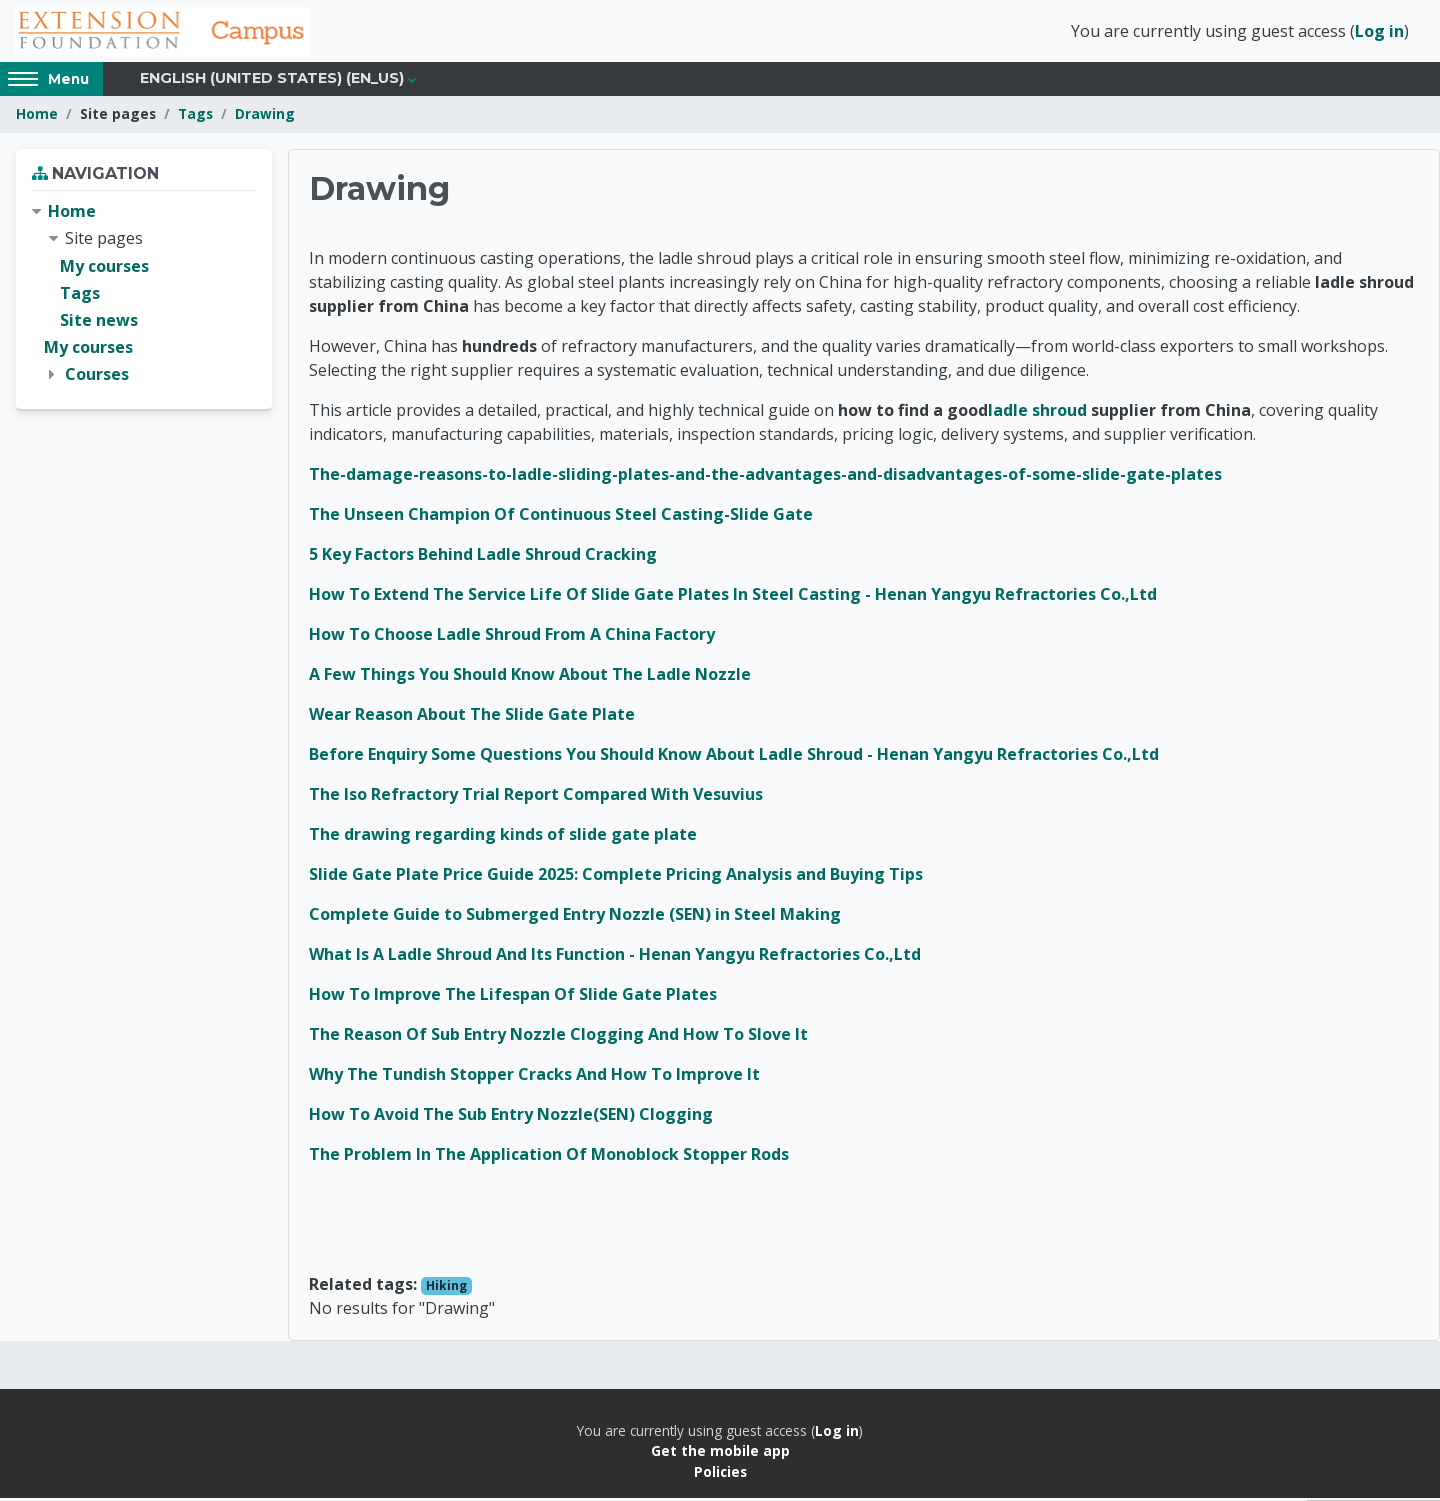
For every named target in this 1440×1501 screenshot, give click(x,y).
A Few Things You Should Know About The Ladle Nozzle (530, 677)
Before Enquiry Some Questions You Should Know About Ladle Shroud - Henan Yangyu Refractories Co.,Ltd (734, 757)
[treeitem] (144, 297)
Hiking (446, 1288)
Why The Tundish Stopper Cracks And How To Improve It (534, 1077)
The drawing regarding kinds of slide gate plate (503, 837)
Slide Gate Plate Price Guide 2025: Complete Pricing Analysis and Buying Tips (616, 877)
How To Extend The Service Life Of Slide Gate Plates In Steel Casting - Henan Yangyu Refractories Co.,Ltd (733, 597)
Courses (97, 378)
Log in (1379, 33)
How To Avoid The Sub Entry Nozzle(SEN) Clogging (511, 1117)
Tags (195, 117)
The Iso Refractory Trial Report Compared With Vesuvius (536, 797)
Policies (720, 1474)
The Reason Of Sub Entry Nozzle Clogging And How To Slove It (558, 1037)
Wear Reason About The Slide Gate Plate (472, 717)
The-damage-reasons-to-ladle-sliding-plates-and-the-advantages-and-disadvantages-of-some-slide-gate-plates (765, 477)
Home (37, 117)
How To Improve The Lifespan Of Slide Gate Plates (513, 997)
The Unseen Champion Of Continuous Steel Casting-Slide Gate (561, 517)
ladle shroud (1037, 413)
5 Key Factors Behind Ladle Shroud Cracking (483, 557)
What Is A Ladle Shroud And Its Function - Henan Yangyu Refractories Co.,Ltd (615, 957)
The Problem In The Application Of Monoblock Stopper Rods (549, 1157)
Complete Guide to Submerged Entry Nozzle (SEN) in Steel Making (575, 917)
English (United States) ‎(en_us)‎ (272, 82)
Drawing (265, 117)
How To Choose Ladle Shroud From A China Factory (512, 637)
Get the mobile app (720, 1454)
